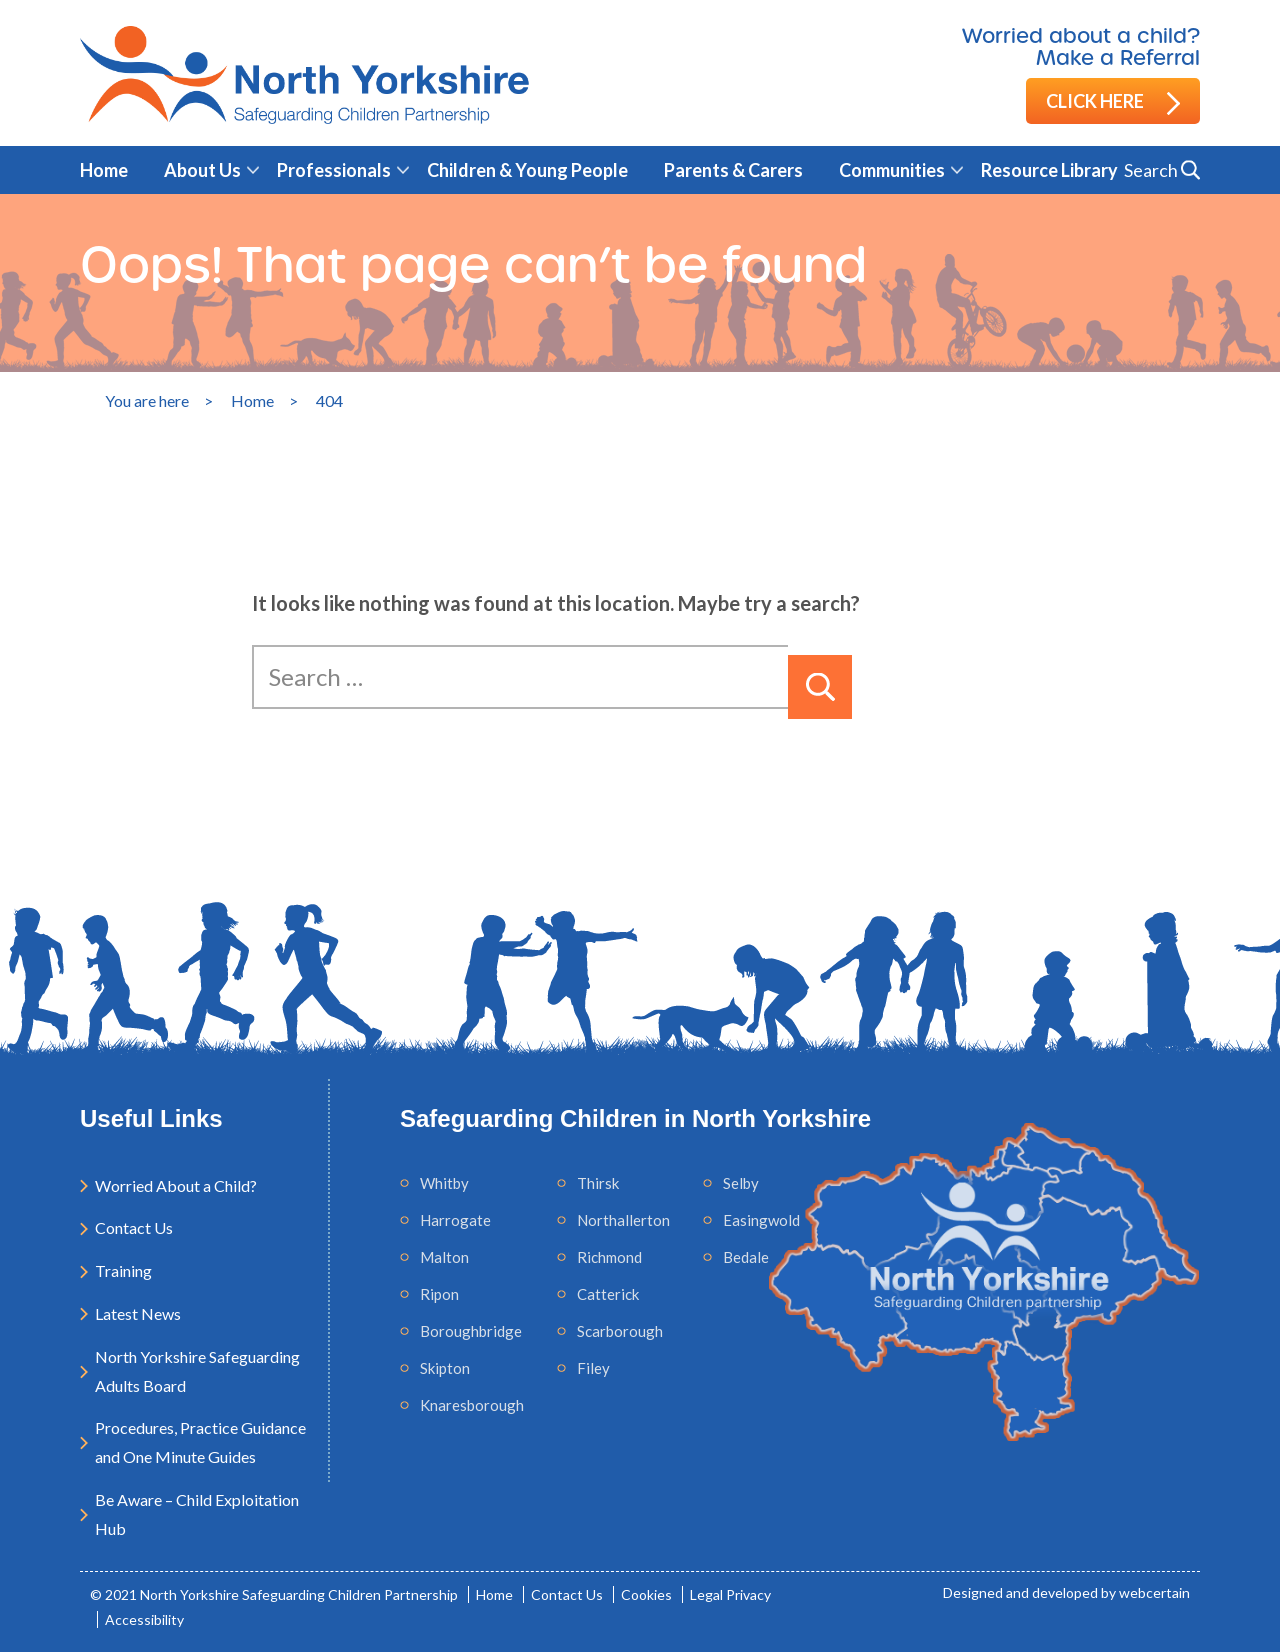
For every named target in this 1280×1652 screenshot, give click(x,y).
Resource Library (1049, 170)
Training (123, 1270)
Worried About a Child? (176, 1185)
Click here (1113, 102)
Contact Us (134, 1227)
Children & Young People (527, 170)
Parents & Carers (733, 170)
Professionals (334, 170)
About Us (202, 170)
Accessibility (144, 1619)
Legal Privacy (730, 1594)
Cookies (646, 1594)
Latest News (138, 1313)
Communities (892, 170)
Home (104, 170)
